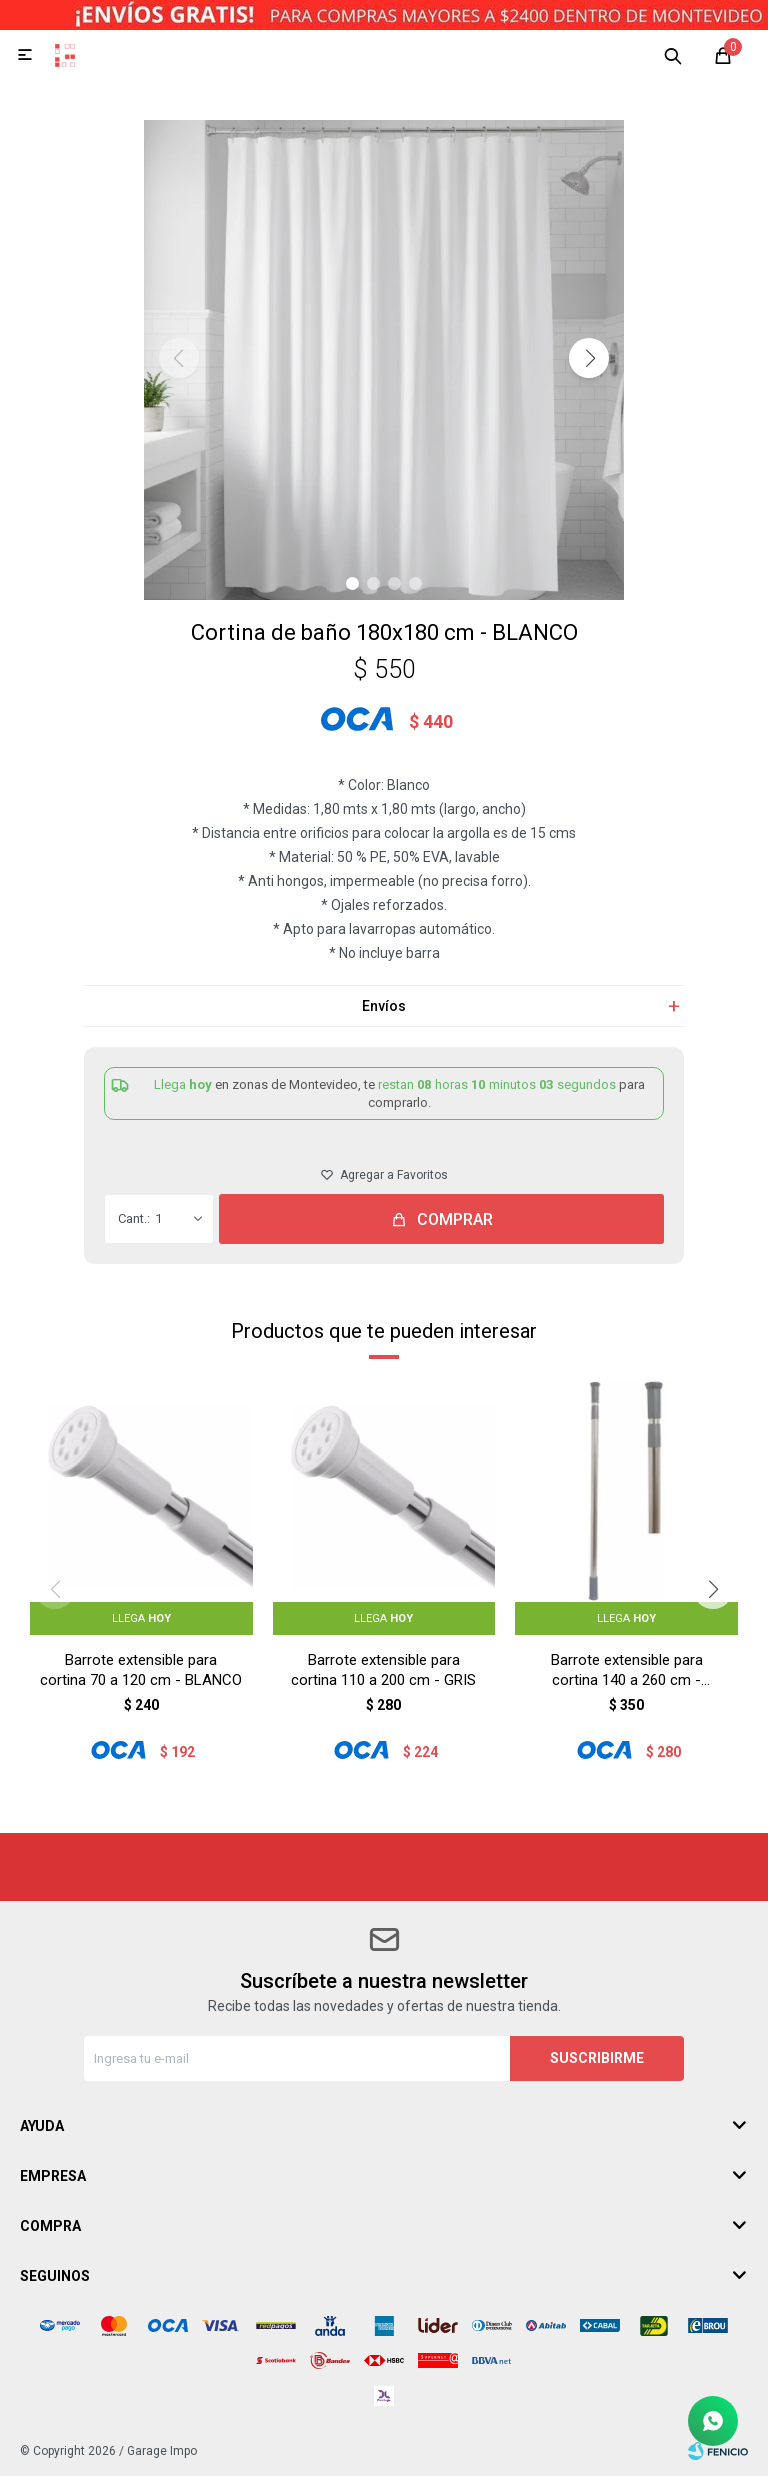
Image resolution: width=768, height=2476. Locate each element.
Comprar (455, 1219)
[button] (589, 358)
